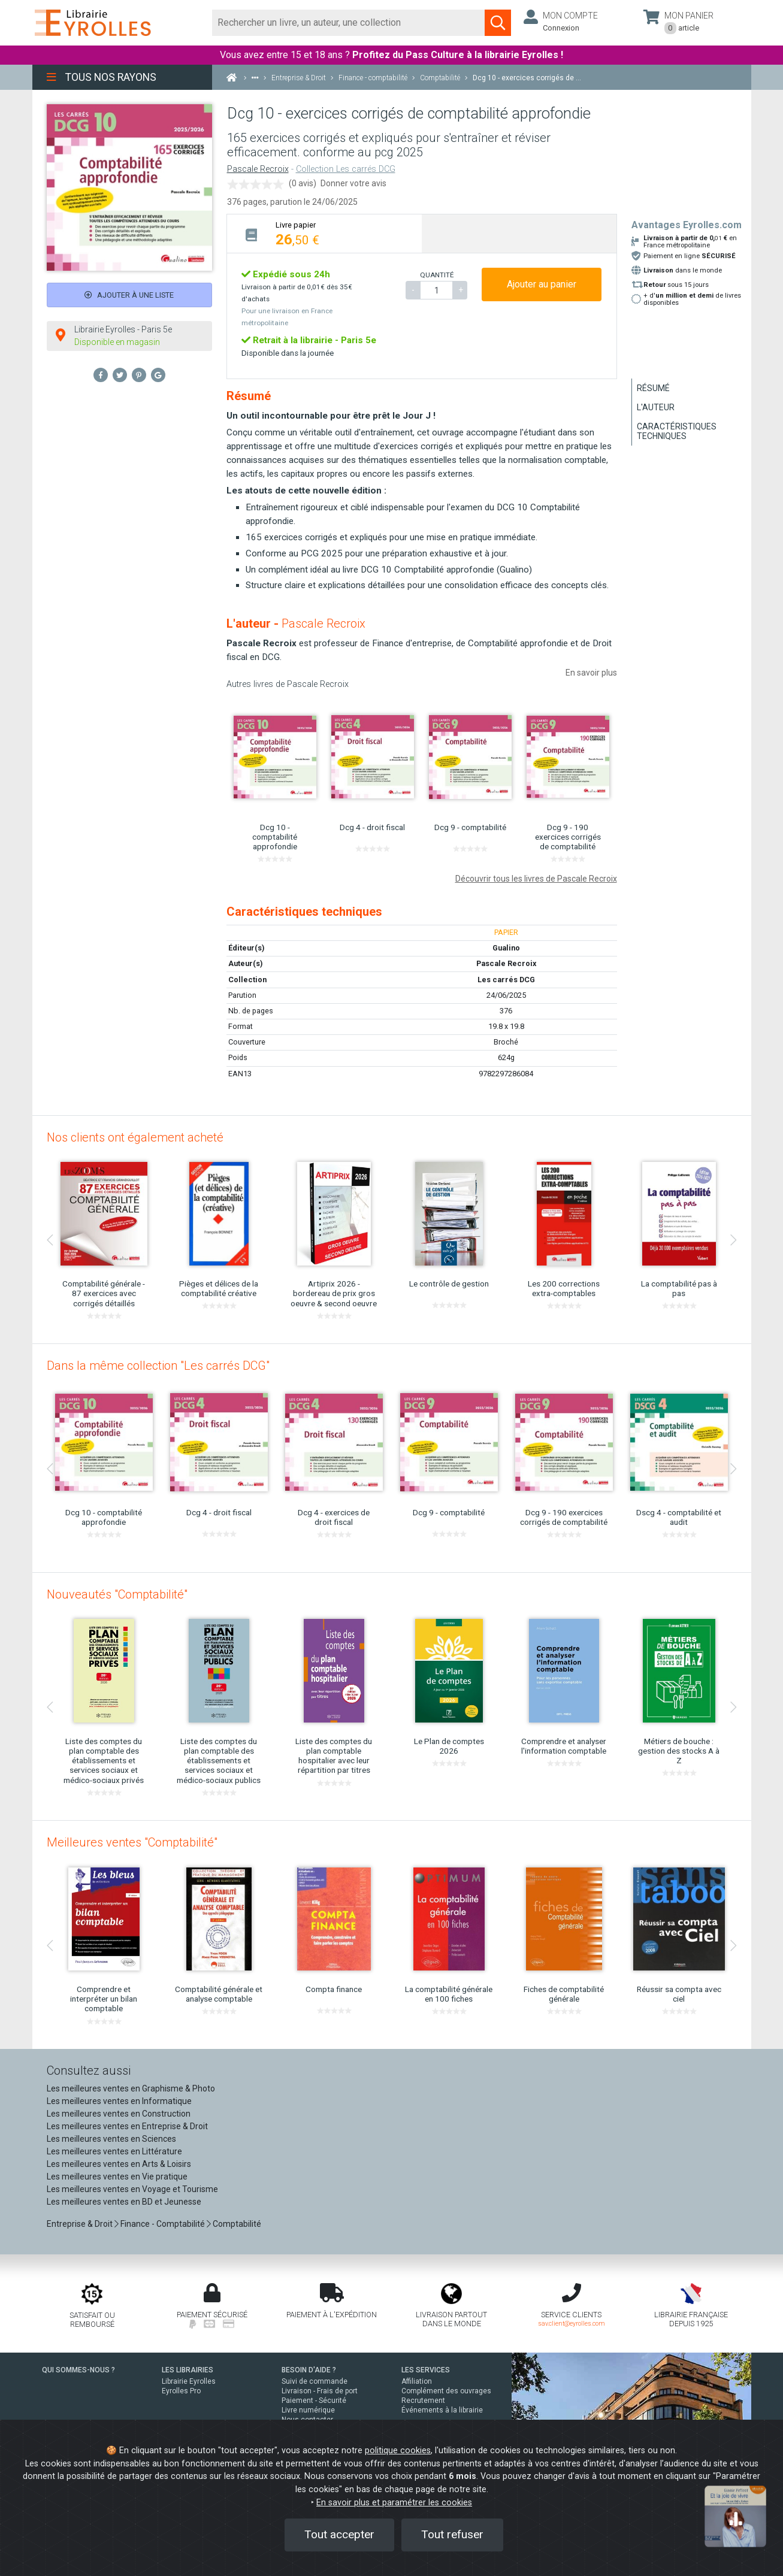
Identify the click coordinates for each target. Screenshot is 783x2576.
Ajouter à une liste (129, 294)
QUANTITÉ (437, 275)
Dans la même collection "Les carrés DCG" (158, 1365)
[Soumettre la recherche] (498, 23)
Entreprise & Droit (80, 2224)
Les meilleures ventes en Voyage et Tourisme (132, 2189)
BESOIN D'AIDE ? (309, 2370)
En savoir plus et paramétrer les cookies (394, 2503)
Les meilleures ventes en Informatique (119, 2101)
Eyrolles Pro (181, 2391)
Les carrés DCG (506, 979)
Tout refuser (452, 2534)
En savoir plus (591, 672)
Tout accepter (339, 2534)
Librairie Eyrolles (189, 2381)
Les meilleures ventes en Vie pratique (117, 2176)
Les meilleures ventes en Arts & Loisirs (119, 2164)
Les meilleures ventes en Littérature (114, 2151)
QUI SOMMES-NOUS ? (78, 2370)
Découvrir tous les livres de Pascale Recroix (536, 878)
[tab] (324, 233)
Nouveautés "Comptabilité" (117, 1594)
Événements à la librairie (442, 2410)
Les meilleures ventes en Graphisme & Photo (131, 2088)
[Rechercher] (349, 23)
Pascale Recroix (258, 169)
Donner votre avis (353, 183)
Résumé (653, 388)
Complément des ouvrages (446, 2391)
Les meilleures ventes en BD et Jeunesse (124, 2201)
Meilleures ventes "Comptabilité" (132, 1842)
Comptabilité (237, 2224)
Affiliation (416, 2381)
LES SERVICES (425, 2370)
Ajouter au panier (541, 284)
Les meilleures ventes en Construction (119, 2113)
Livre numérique (308, 2410)
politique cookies (398, 2450)
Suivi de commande (314, 2381)
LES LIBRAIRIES (187, 2370)
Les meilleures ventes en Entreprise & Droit (127, 2126)
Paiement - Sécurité (314, 2400)
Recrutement (423, 2400)
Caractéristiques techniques (677, 431)
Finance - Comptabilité (162, 2224)
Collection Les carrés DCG (345, 169)
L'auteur (656, 407)
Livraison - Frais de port (320, 2391)
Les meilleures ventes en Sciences (111, 2139)
